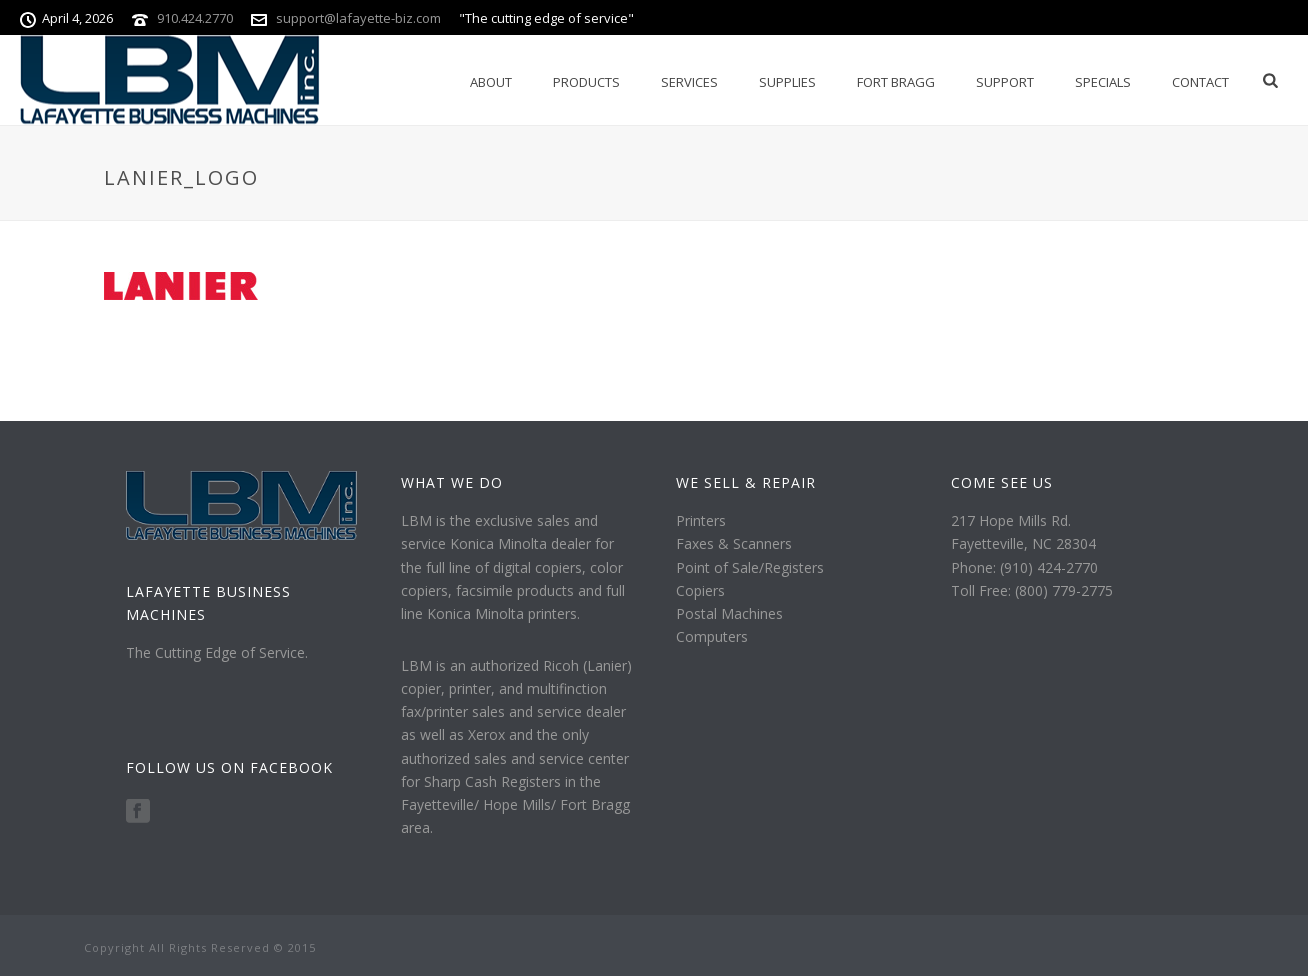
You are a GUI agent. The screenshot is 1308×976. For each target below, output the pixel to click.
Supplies (787, 82)
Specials (1103, 82)
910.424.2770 (195, 18)
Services (689, 82)
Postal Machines (729, 613)
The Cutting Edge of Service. (217, 652)
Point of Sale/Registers (750, 567)
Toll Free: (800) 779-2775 (1032, 590)
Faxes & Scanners (734, 543)
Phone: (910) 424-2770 (1024, 567)
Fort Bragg (896, 82)
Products (586, 82)
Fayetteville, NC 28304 (1023, 543)
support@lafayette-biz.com (358, 18)
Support (1005, 82)
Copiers (700, 590)
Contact (1200, 82)
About (491, 82)
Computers (712, 636)
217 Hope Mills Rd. (1011, 520)
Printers (701, 520)
